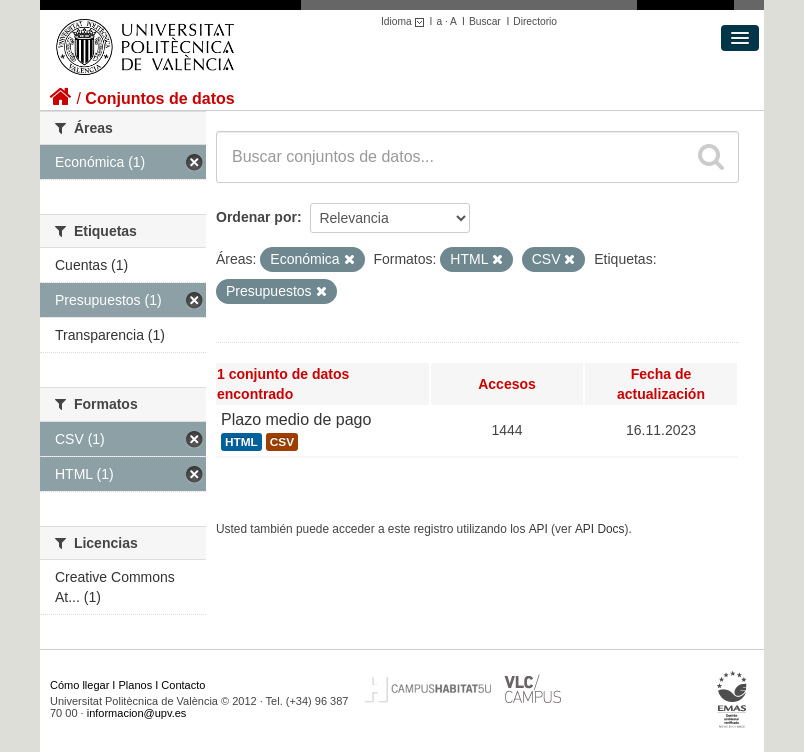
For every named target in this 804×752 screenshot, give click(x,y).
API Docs (600, 529)
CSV (282, 442)
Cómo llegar (79, 685)
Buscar (485, 21)
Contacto (183, 685)
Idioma (405, 21)
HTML (241, 442)
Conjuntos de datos (159, 98)
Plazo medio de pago (296, 419)
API (538, 529)
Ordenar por (256, 217)
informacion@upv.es (137, 713)
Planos (136, 685)
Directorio (535, 21)
